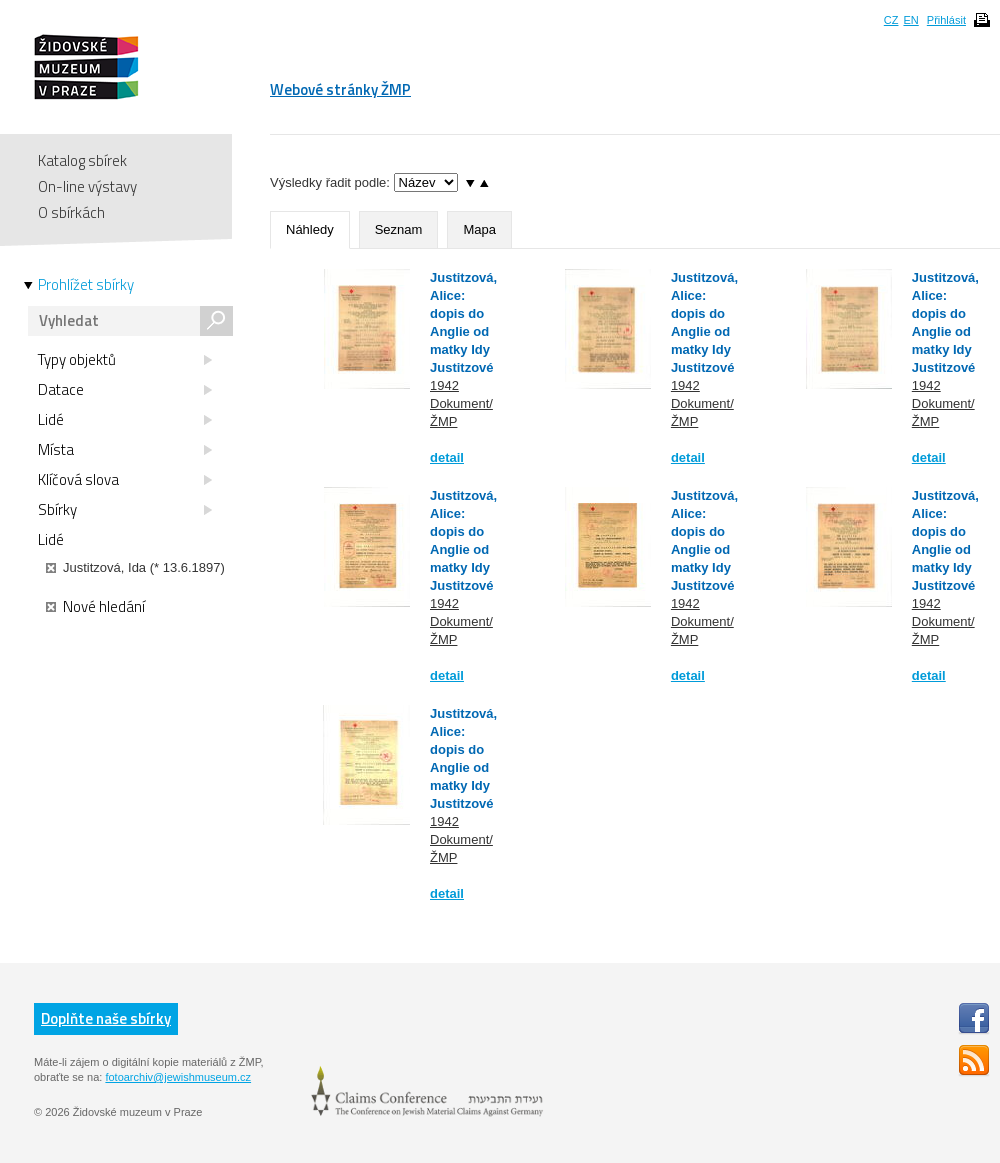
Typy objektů (125, 360)
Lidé (125, 420)
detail (447, 457)
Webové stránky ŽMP (340, 89)
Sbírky (125, 510)
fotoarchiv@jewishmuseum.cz (178, 1077)
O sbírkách (71, 212)
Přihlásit (946, 20)
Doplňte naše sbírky (106, 1018)
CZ (891, 20)
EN (910, 20)
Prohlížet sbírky (86, 285)
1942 (444, 385)
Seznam (399, 229)
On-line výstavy (87, 186)
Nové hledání (95, 607)
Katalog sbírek (82, 160)
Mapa (479, 229)
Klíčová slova (125, 480)
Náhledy (310, 229)
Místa (125, 450)
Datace (125, 390)
